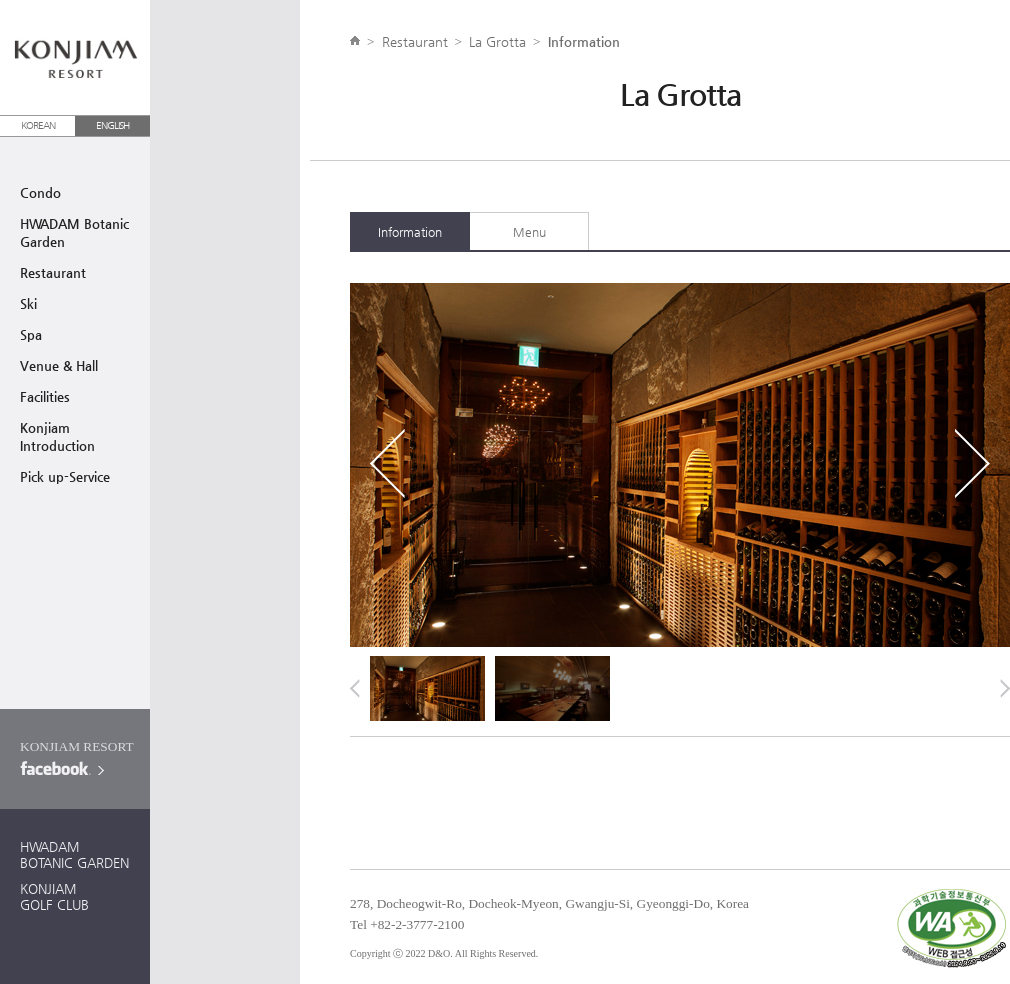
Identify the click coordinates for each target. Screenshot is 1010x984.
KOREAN (38, 125)
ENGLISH (112, 125)
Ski (28, 303)
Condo (40, 192)
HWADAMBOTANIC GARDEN (74, 854)
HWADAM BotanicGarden (74, 232)
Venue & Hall (59, 365)
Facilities (45, 396)
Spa (31, 334)
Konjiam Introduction (57, 436)
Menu (529, 232)
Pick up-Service (65, 476)
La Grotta (497, 41)
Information (410, 232)
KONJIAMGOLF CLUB (54, 896)
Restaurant (53, 272)
